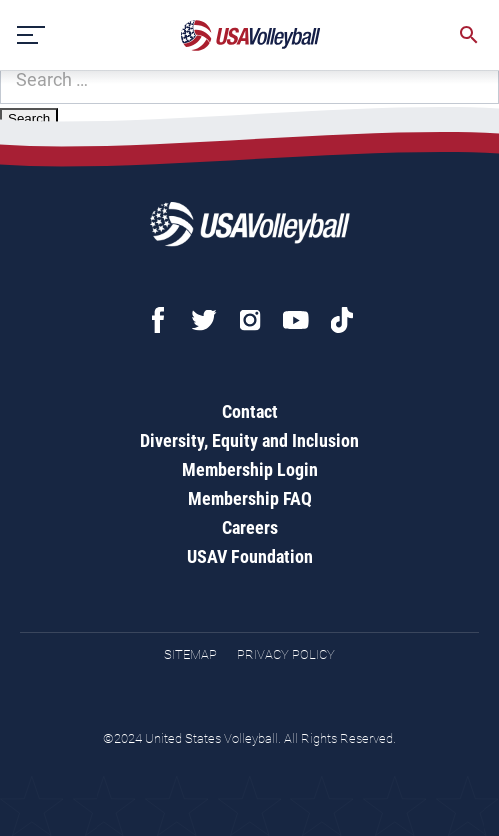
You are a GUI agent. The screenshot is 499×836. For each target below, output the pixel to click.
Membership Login (250, 469)
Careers (250, 527)
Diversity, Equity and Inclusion (249, 440)
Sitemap (190, 654)
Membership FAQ (250, 498)
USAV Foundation (250, 556)
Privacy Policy (286, 654)
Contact (250, 411)
